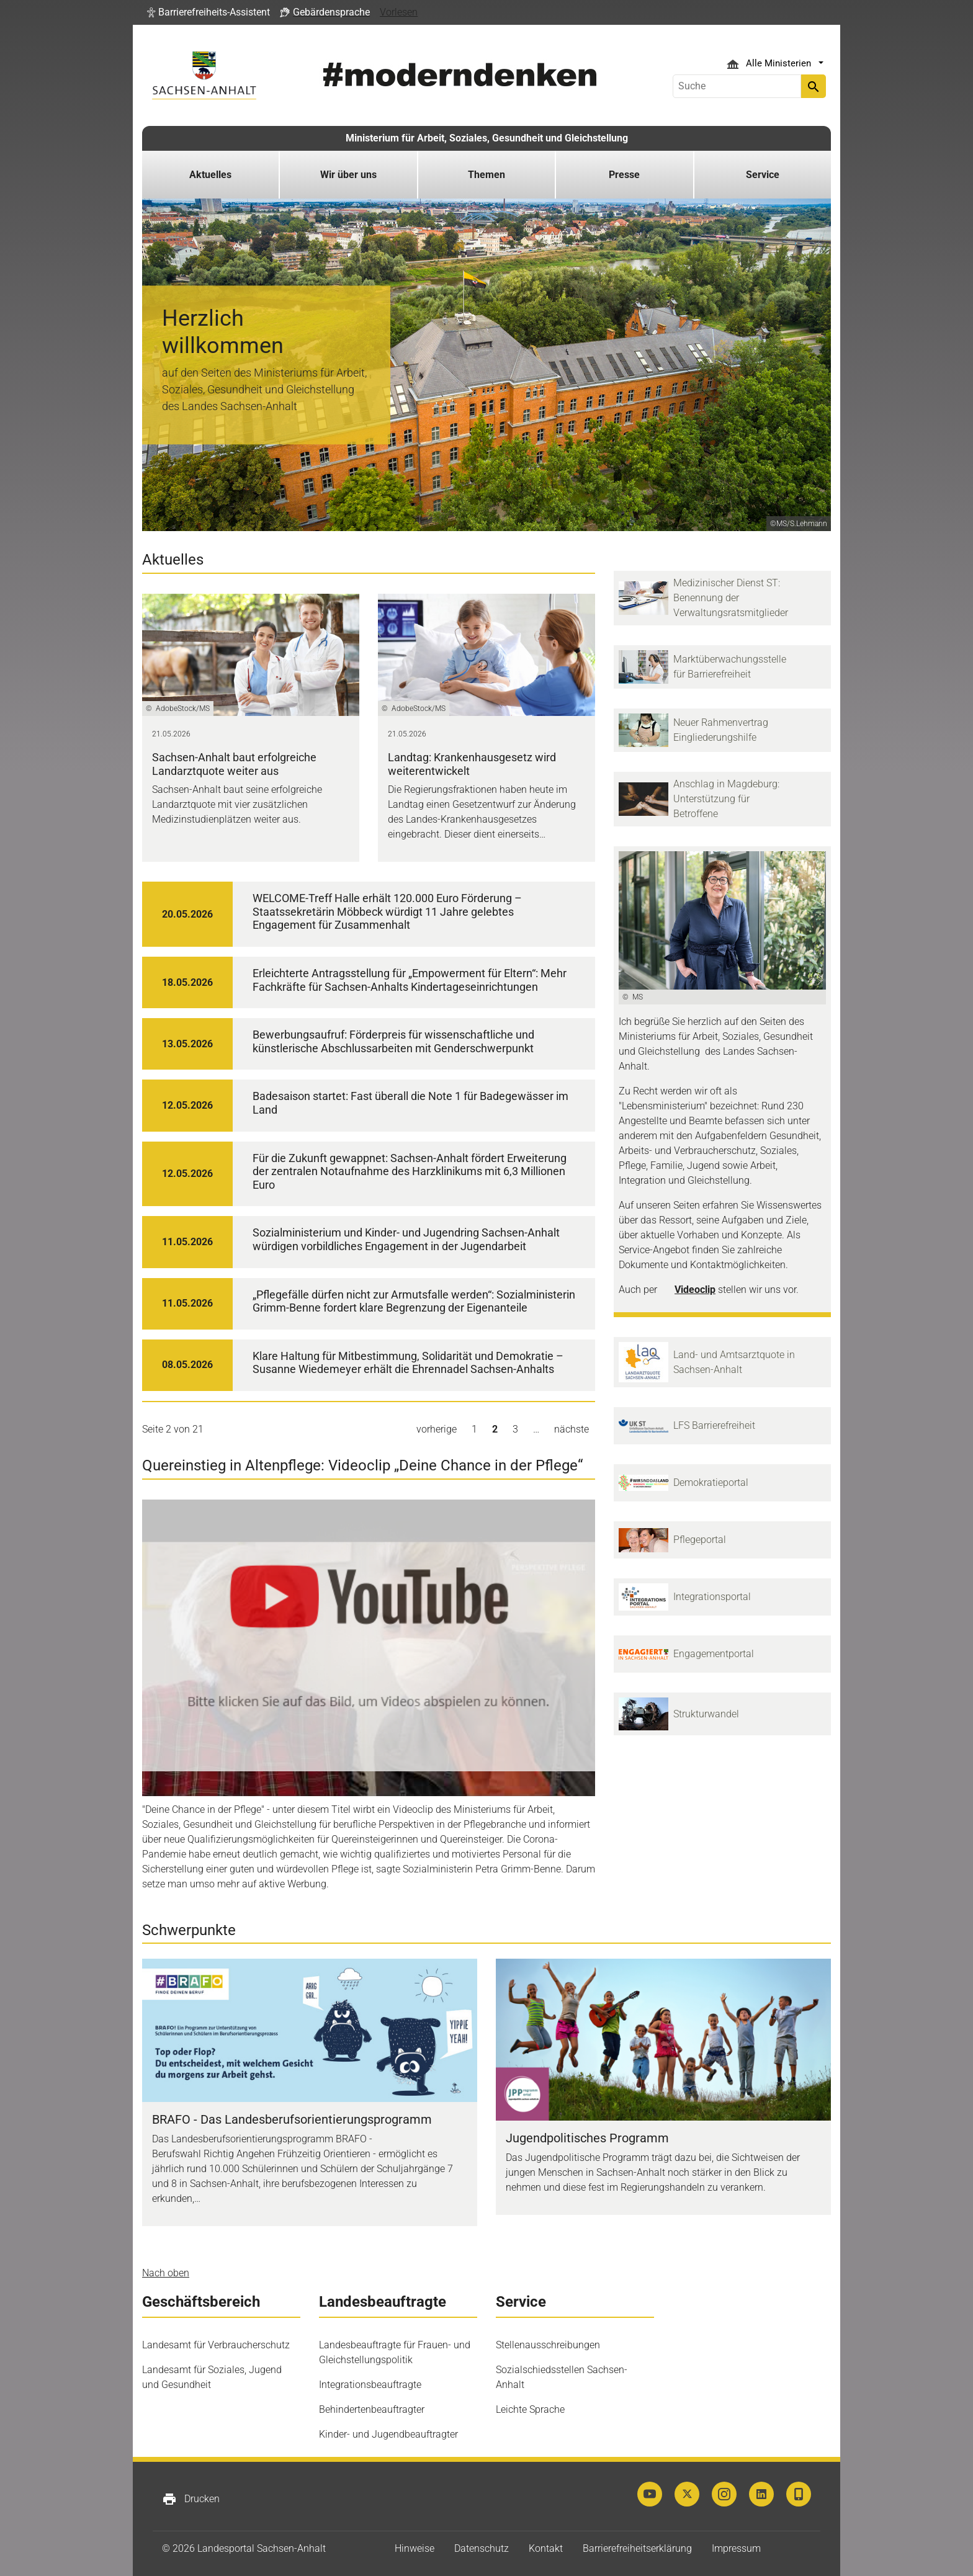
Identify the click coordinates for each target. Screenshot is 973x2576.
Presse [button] (624, 175)
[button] (208, 12)
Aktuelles (210, 175)
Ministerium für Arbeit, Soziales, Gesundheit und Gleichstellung (487, 138)
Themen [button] (486, 175)
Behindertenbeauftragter (371, 2409)
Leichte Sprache (530, 2409)
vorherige (436, 1429)
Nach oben (165, 2273)
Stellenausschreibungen (548, 2345)
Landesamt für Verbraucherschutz (216, 2345)
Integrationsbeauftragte (370, 2384)
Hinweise (414, 2548)
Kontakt (546, 2548)
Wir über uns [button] (348, 175)
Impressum (736, 2548)
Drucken (191, 2499)
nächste (571, 1429)
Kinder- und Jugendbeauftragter (388, 2434)
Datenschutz (481, 2548)
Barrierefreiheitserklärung (637, 2548)
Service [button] (762, 175)
